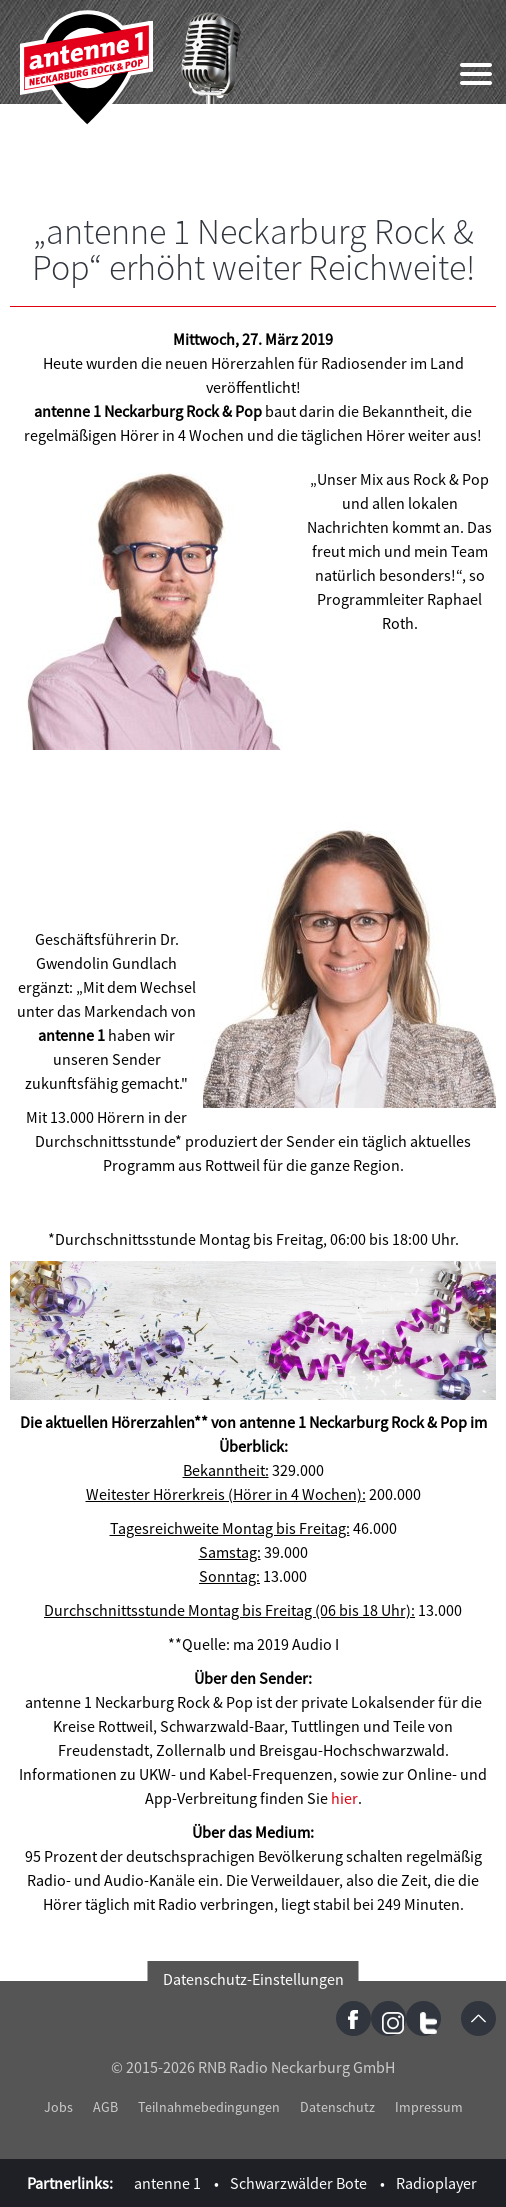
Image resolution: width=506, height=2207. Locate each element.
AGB (105, 2107)
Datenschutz (337, 2107)
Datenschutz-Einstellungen (253, 1979)
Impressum (429, 2107)
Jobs (58, 2107)
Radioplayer (436, 2183)
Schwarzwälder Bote (298, 2183)
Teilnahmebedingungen (209, 2107)
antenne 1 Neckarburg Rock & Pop (87, 70)
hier (344, 1798)
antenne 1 (167, 2183)
